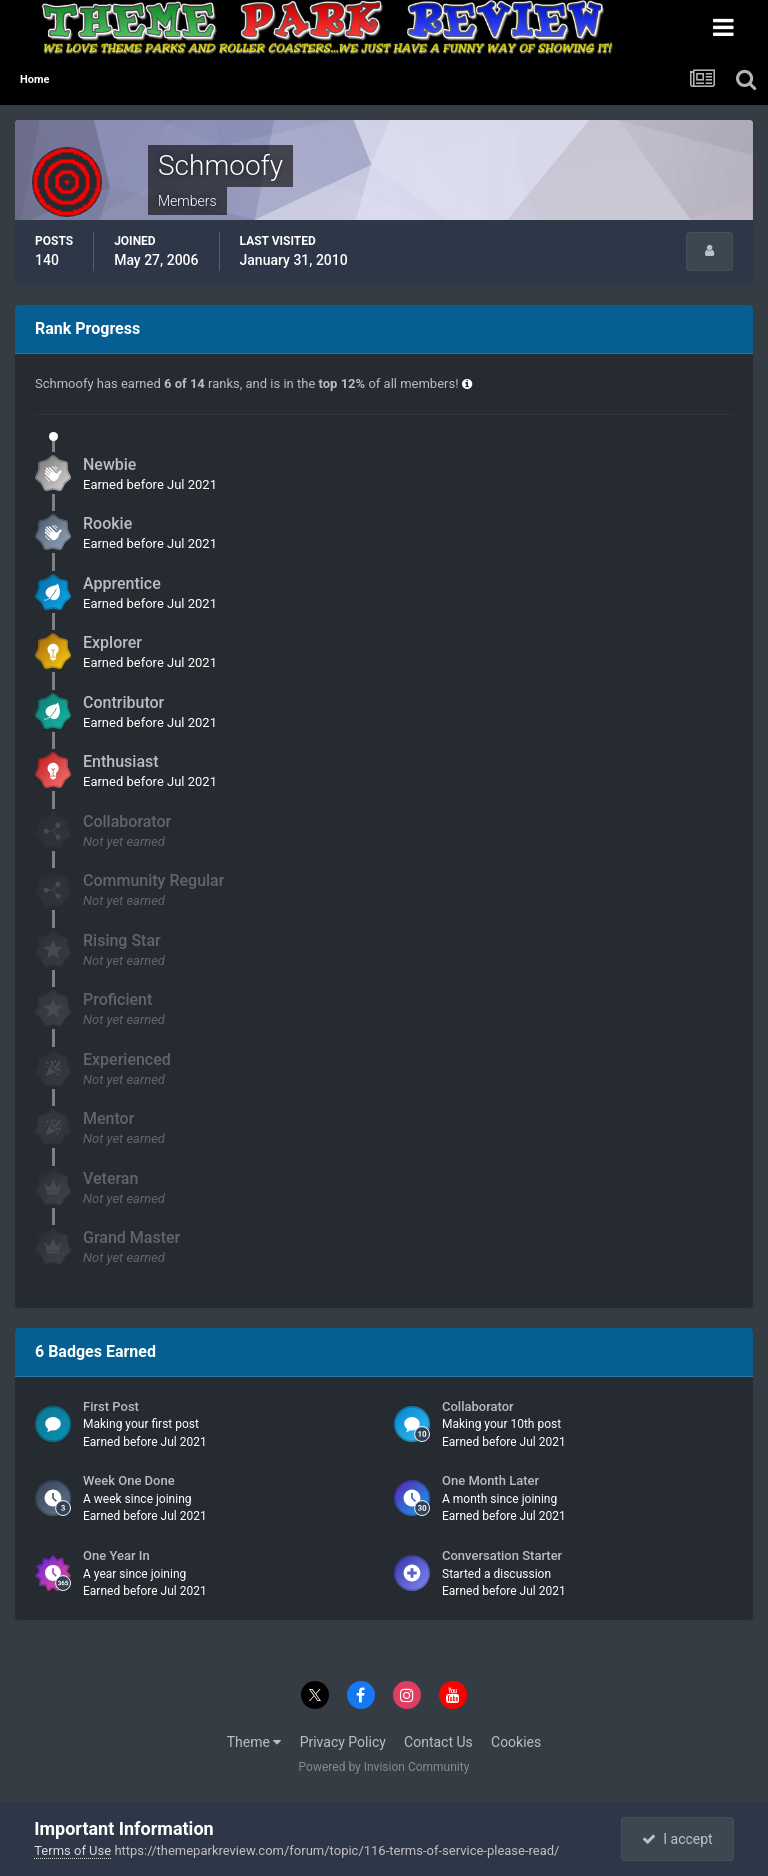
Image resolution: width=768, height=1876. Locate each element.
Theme (254, 1742)
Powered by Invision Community (384, 1767)
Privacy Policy (343, 1742)
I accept (677, 1839)
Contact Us (438, 1742)
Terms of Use (72, 1850)
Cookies (516, 1742)
